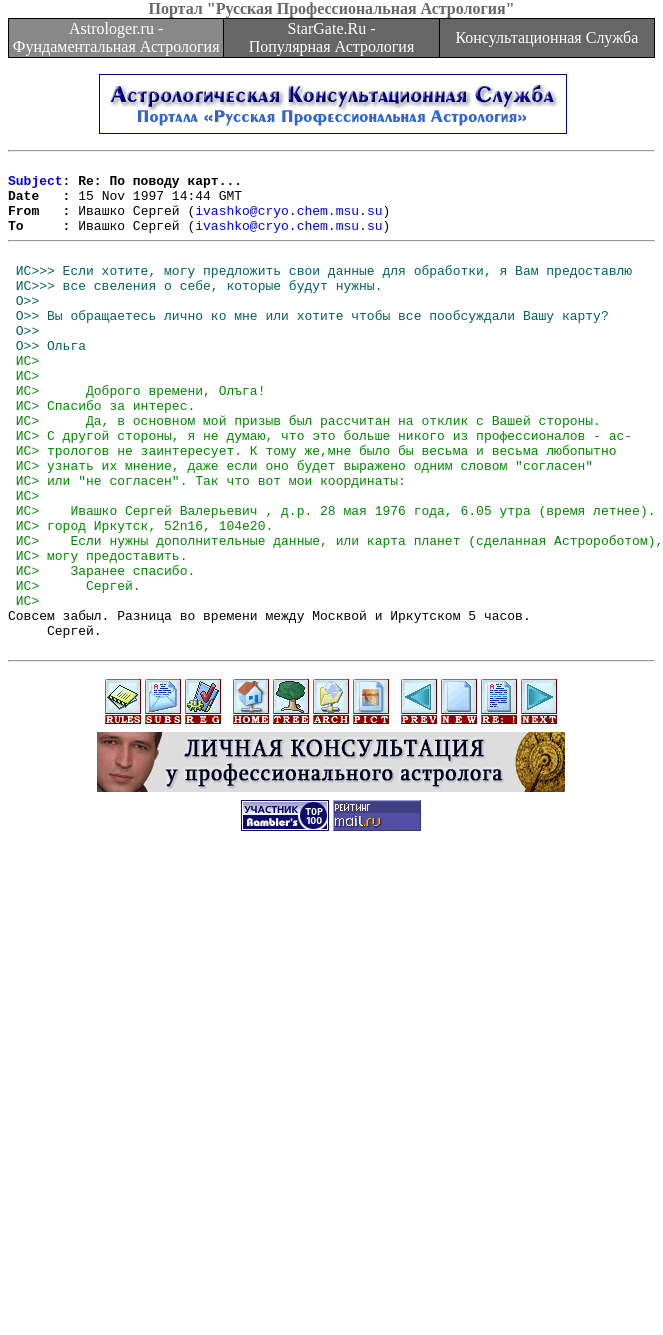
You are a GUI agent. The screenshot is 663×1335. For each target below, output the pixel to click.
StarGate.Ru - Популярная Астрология (331, 37)
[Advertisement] (187, 1128)
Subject (35, 186)
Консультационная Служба (546, 37)
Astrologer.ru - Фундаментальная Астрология (116, 37)
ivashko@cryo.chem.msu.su (288, 222)
